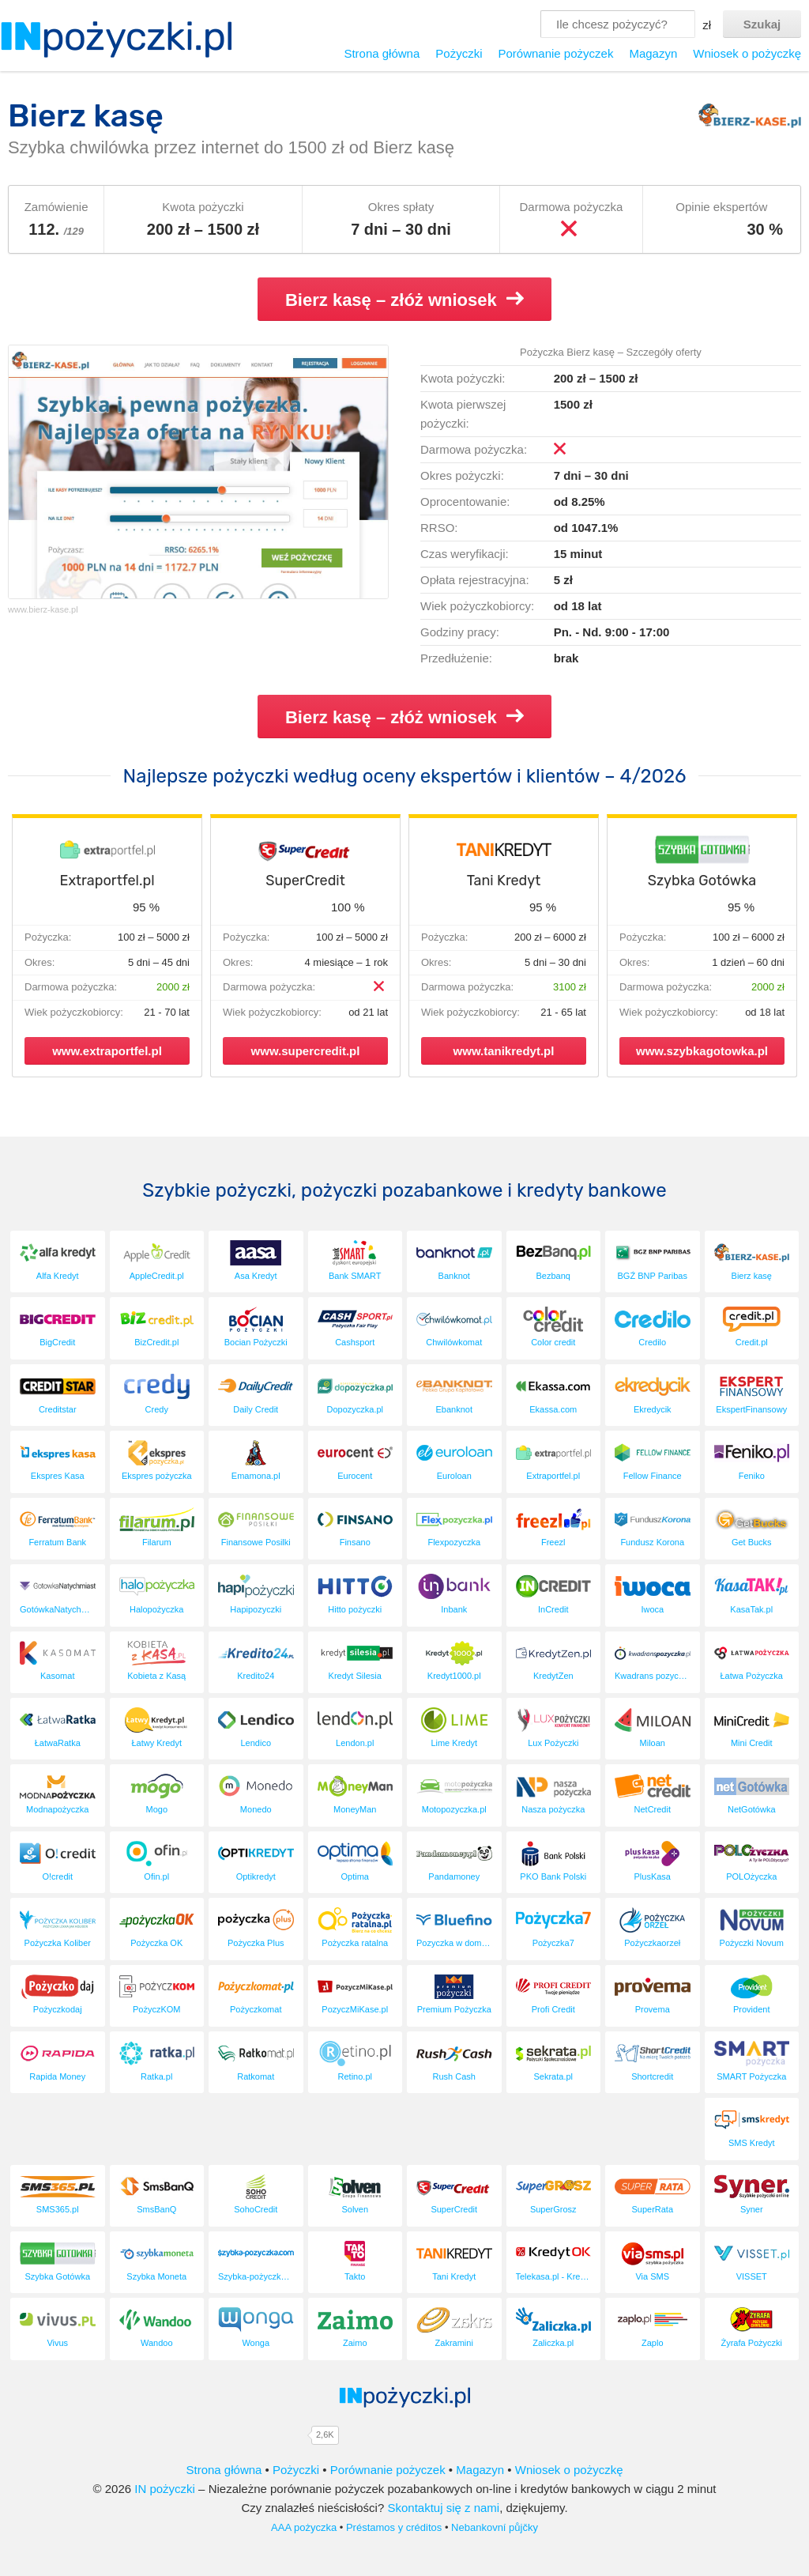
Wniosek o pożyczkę (747, 53)
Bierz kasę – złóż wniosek (404, 299)
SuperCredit (305, 880)
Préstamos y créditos (394, 2527)
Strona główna (382, 53)
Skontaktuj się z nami (443, 2507)
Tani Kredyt (504, 880)
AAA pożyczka (304, 2527)
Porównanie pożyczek (555, 53)
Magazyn (653, 53)
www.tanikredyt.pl (504, 1051)
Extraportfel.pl (106, 880)
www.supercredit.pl (305, 1051)
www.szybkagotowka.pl (702, 1051)
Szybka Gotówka (702, 880)
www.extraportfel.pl (107, 1051)
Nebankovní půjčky (494, 2527)
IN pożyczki (164, 2488)
